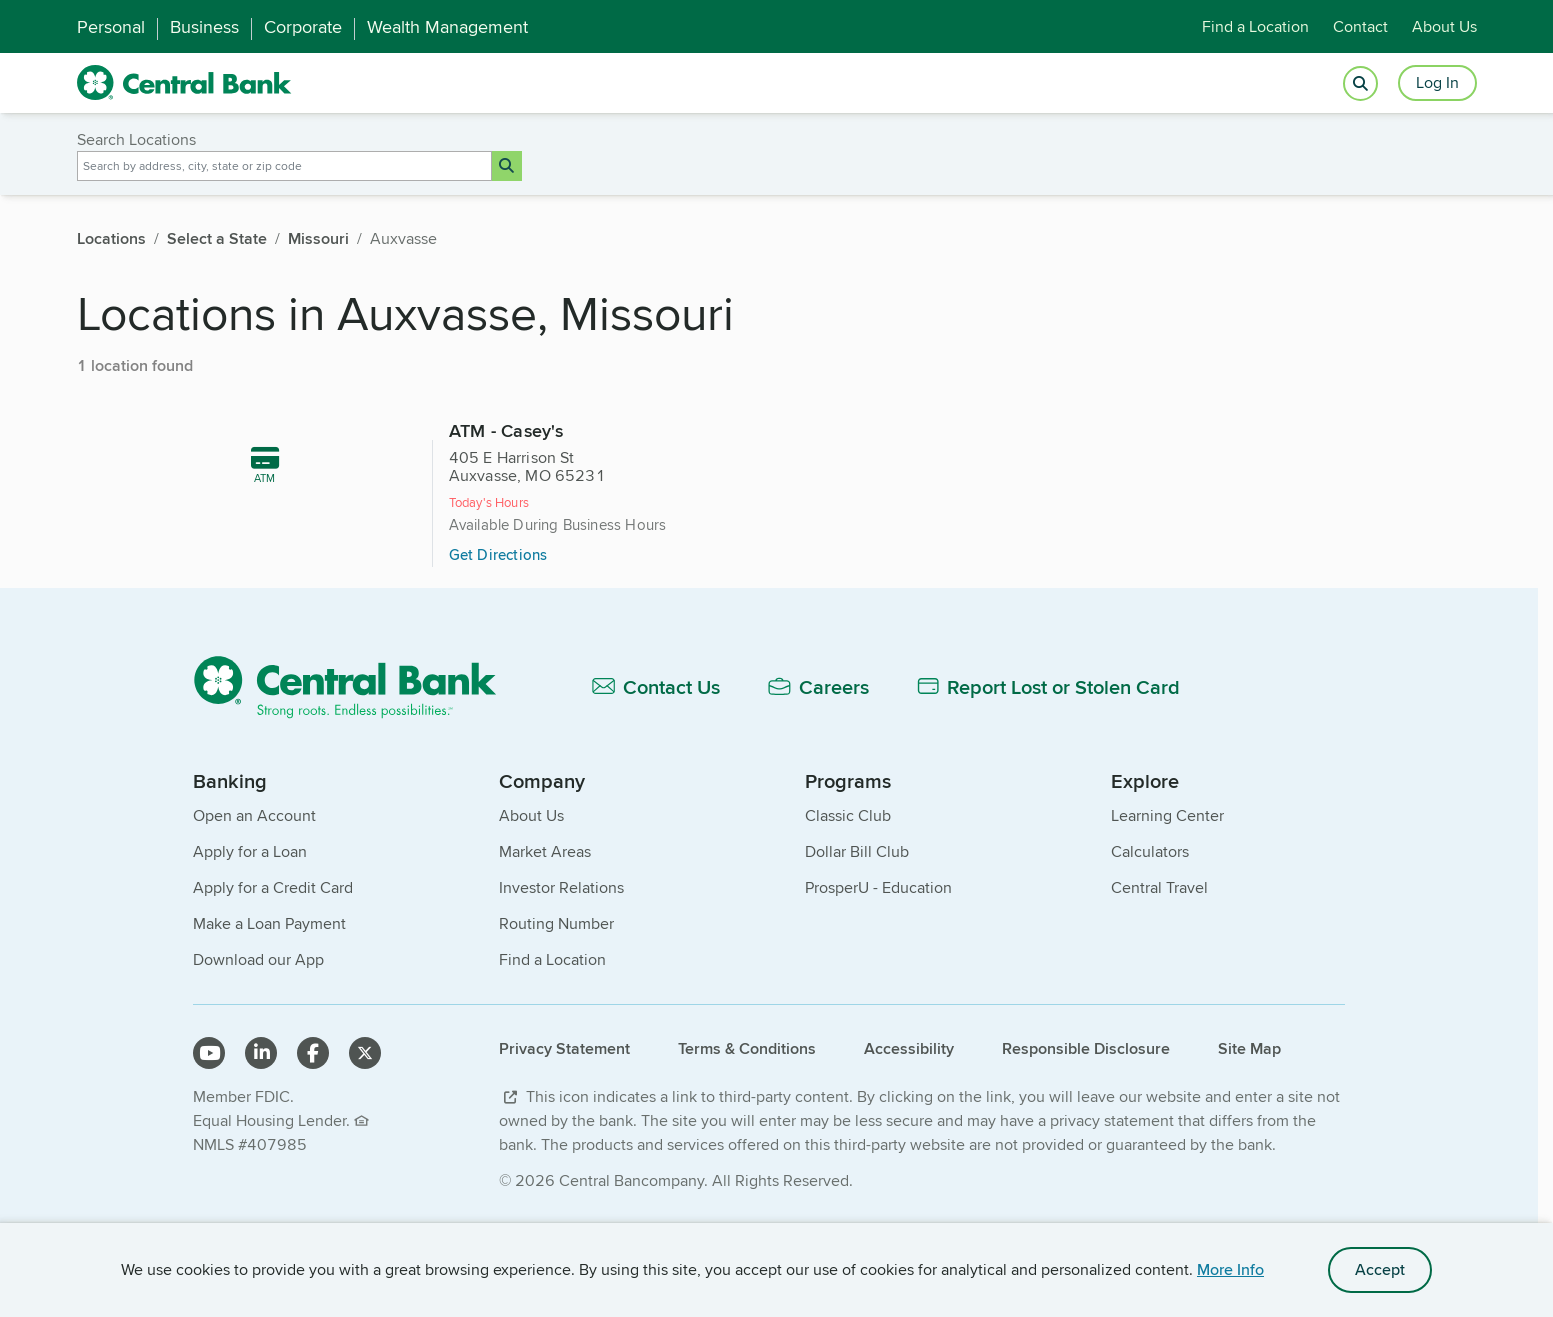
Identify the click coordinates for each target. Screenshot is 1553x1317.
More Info (1230, 1269)
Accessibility (909, 1132)
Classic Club (848, 899)
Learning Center (1167, 899)
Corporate (303, 27)
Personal (111, 27)
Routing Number (556, 1007)
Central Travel (1159, 971)
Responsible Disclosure (1086, 1132)
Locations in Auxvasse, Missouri (405, 312)
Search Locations (136, 139)
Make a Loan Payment (269, 1007)
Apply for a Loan (250, 935)
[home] (184, 83)
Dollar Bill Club (857, 935)
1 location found (135, 365)
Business (204, 27)
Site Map (1249, 1132)
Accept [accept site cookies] (1380, 1269)
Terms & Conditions (747, 1132)
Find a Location (1255, 26)
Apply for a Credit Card (273, 971)
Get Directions (744, 574)
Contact (1360, 26)
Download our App (258, 1043)
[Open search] (1360, 83)
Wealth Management (447, 27)
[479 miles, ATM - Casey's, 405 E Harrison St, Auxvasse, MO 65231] (776, 518)
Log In (1437, 82)
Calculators (1150, 935)
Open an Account (254, 899)
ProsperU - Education (878, 971)
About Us (1444, 26)
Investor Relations (561, 971)
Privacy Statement (564, 1132)
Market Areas (545, 935)
